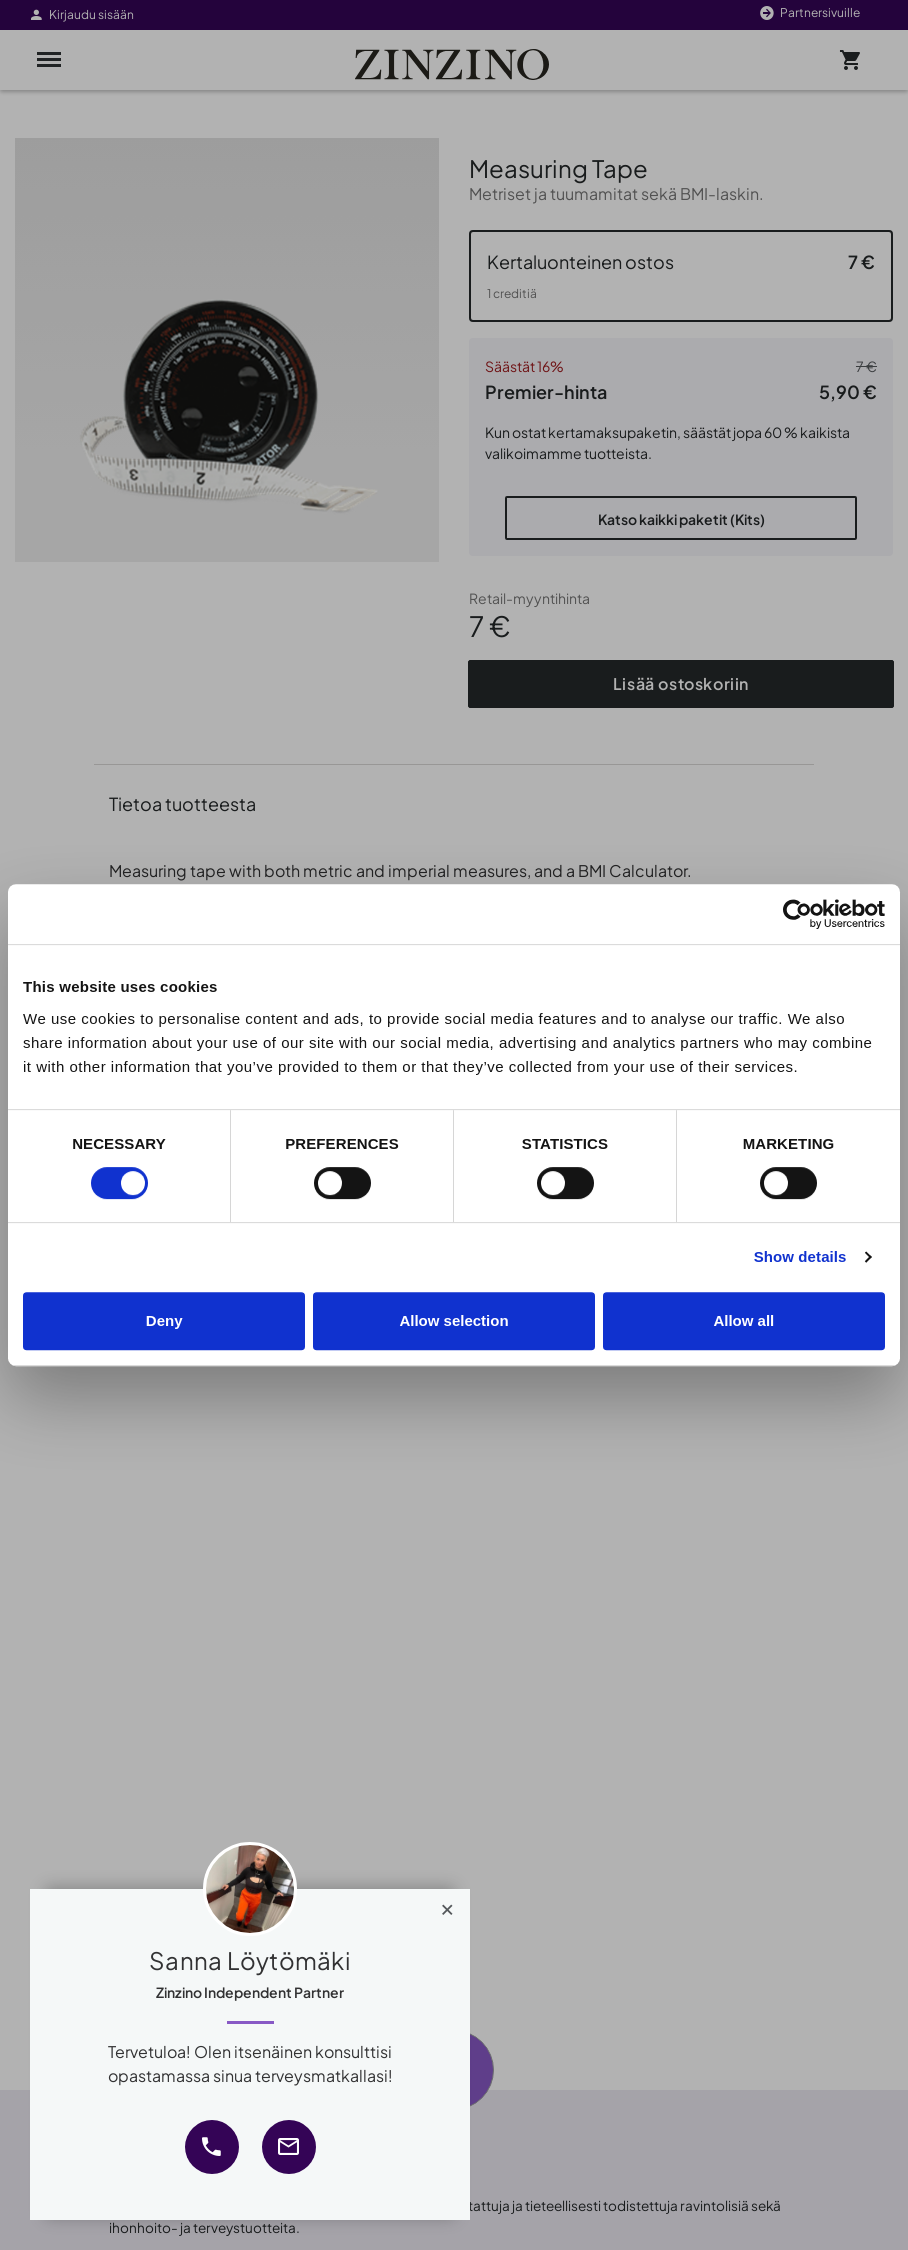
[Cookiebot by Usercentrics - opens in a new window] (797, 914)
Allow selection (453, 1320)
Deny (164, 1320)
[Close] (447, 1905)
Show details (800, 1256)
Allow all (743, 1320)
